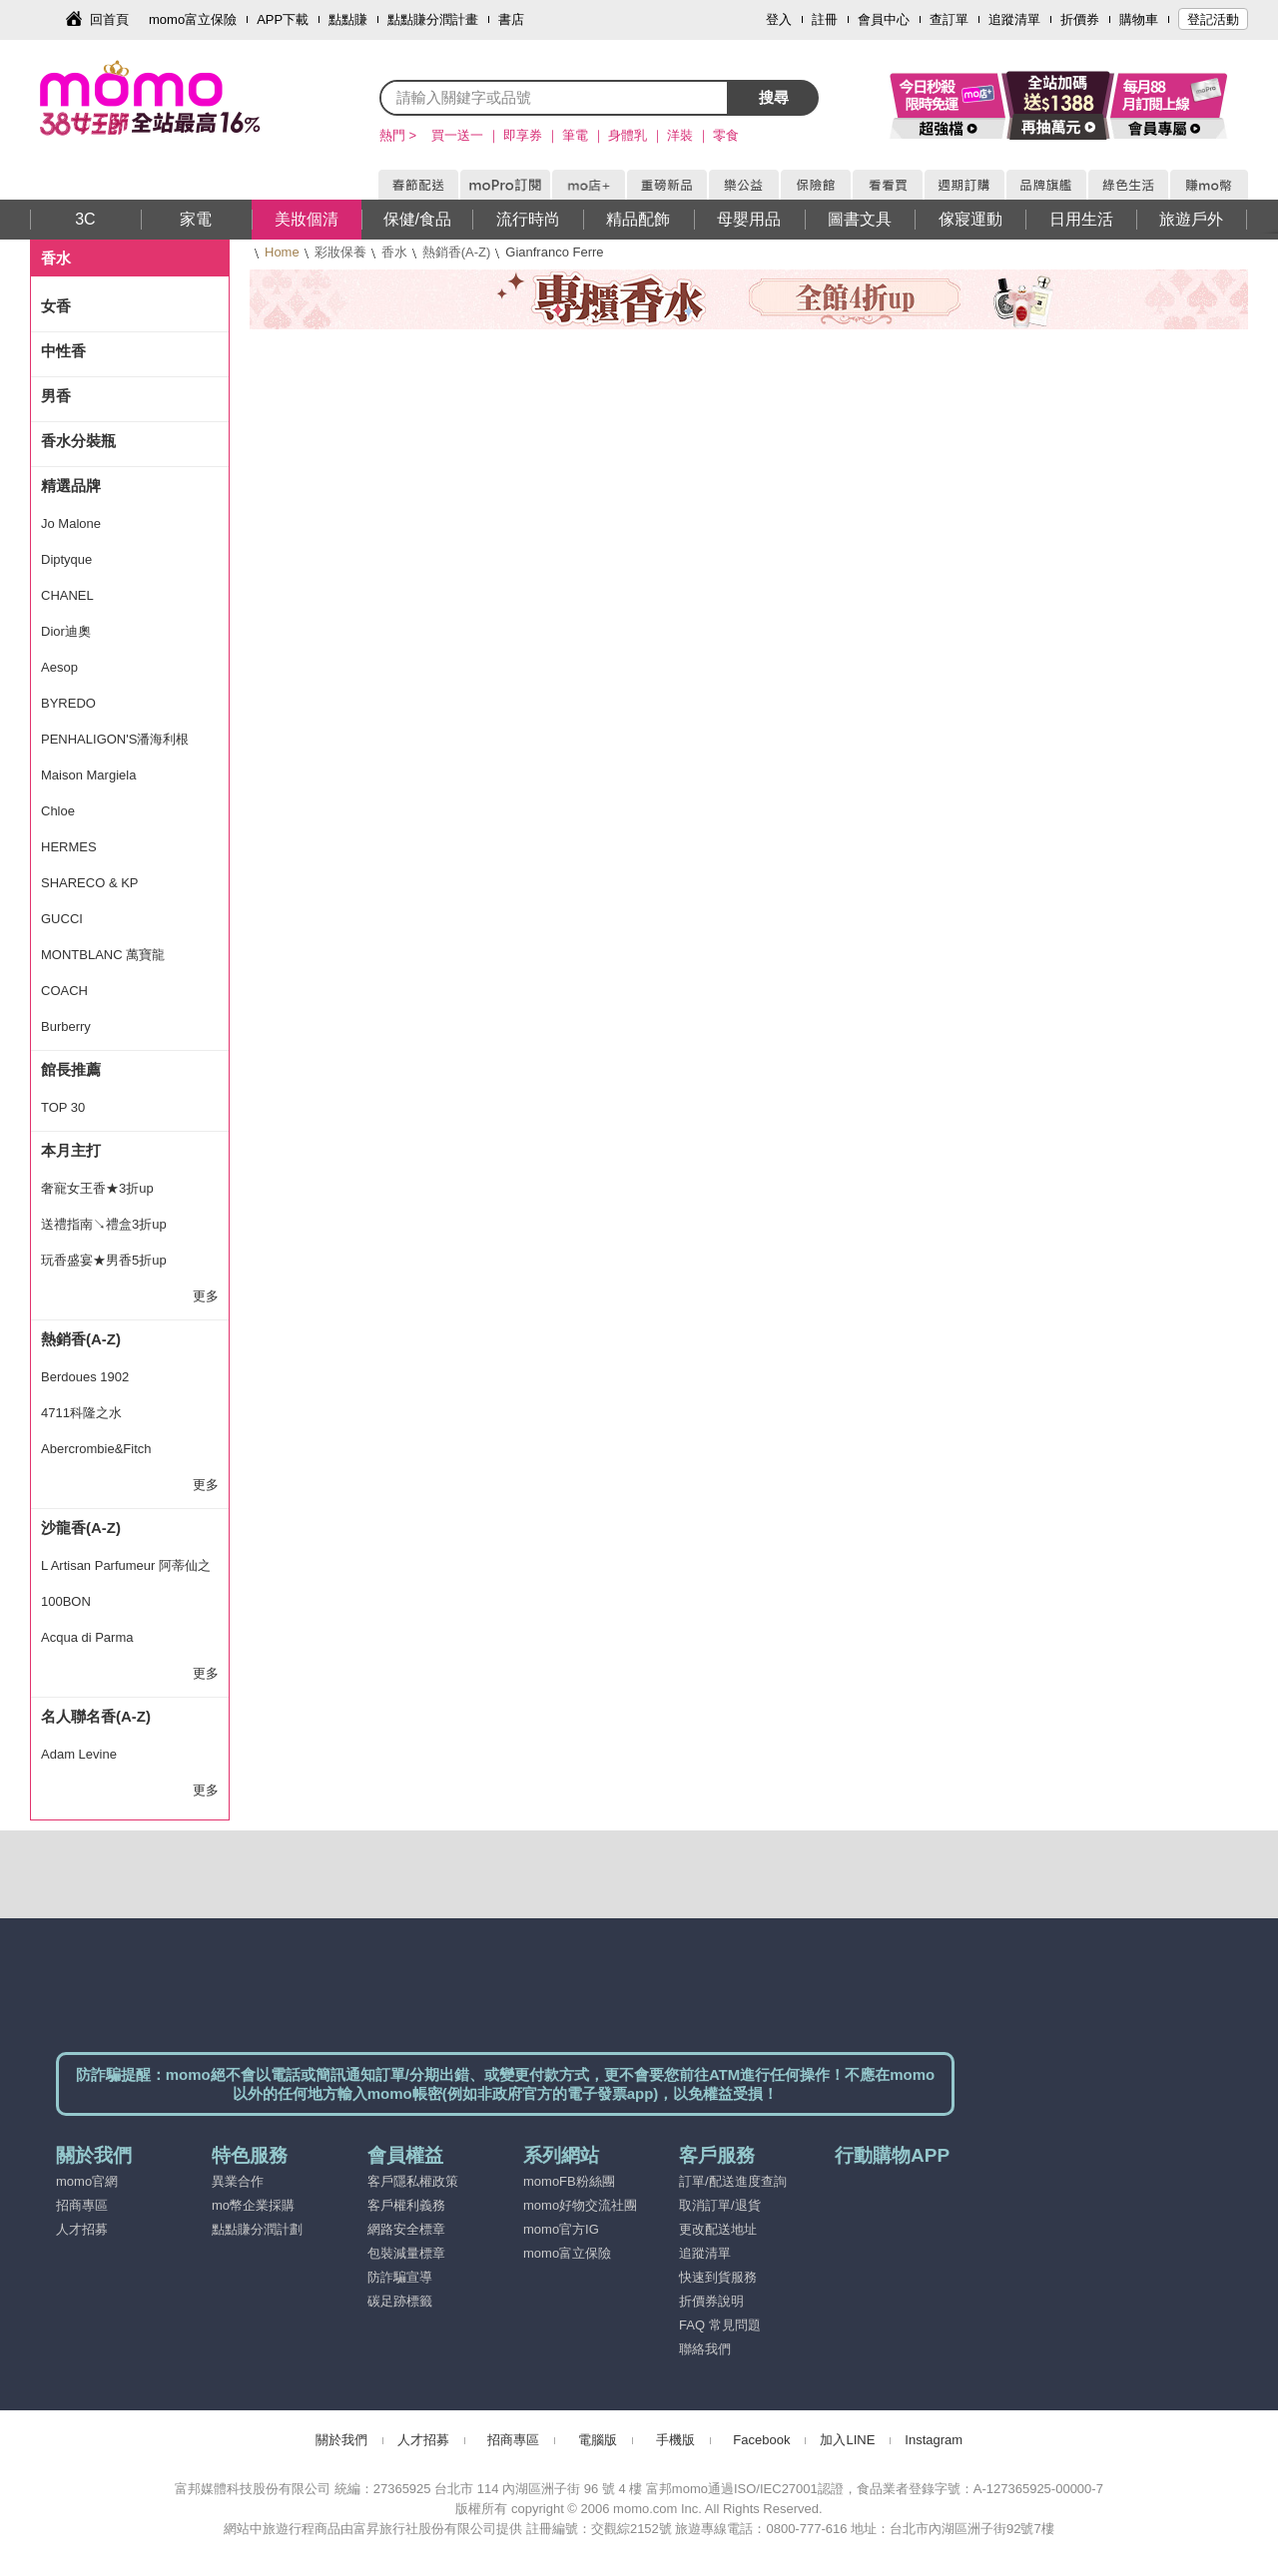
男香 (56, 395)
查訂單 (949, 19)
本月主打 (71, 1150)
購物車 (1138, 19)
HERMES (69, 846)
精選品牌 (71, 485)
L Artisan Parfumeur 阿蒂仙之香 (126, 1571)
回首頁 (109, 19)
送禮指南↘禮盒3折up (104, 1224)
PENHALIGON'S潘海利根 (115, 739)
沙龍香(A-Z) (81, 1527)
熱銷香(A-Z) (456, 252)
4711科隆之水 (81, 1412)
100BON (66, 1601)
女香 (56, 305)
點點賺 (347, 19)
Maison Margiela (88, 775)
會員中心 (884, 19)
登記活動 (1213, 19)
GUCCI (62, 918)
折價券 (1079, 19)
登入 (779, 19)
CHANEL (67, 595)
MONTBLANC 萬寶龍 (103, 954)
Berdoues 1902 (85, 1376)
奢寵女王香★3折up (97, 1188)
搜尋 (774, 97)
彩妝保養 (340, 252)
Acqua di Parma (87, 1637)
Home (282, 252)
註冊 (825, 19)
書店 (511, 19)
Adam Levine (79, 1754)
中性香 (63, 350)
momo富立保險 (193, 19)
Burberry (66, 1026)
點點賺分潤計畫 (432, 19)
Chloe (58, 810)
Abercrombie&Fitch (96, 1448)
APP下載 (283, 19)
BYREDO (68, 703)
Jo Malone (71, 523)
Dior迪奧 (66, 631)
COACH (64, 990)
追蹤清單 (1014, 19)
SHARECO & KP (90, 882)
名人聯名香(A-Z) (96, 1716)
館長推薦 (71, 1069)
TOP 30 (63, 1107)
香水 (394, 252)
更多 (206, 1295)
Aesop (59, 667)
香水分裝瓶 (78, 440)
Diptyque (66, 559)
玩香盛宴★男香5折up (104, 1260)
